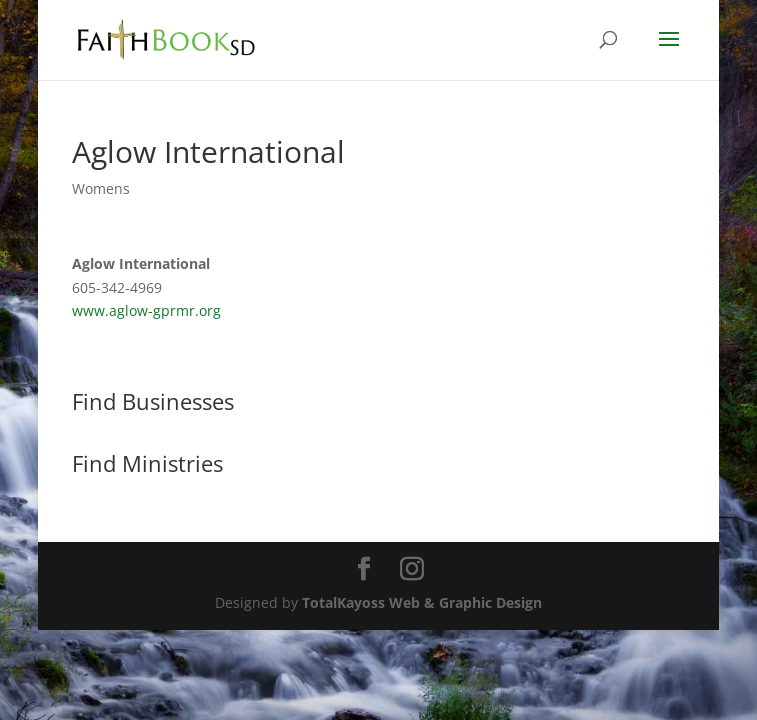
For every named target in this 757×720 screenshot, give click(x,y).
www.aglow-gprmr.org (146, 310)
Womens (101, 188)
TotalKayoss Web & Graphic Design (422, 602)
